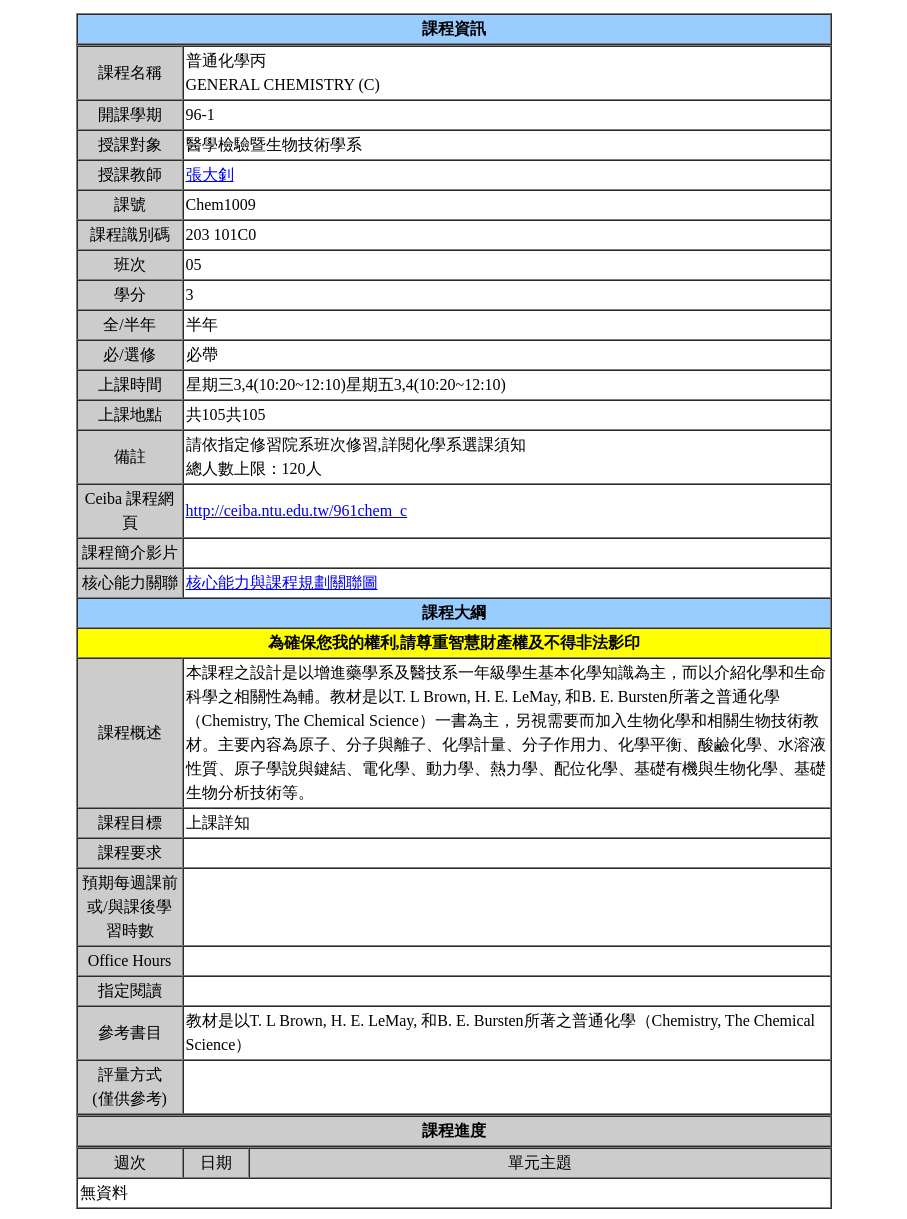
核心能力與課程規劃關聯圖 (282, 582)
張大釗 (210, 174)
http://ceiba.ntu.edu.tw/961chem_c (297, 510)
